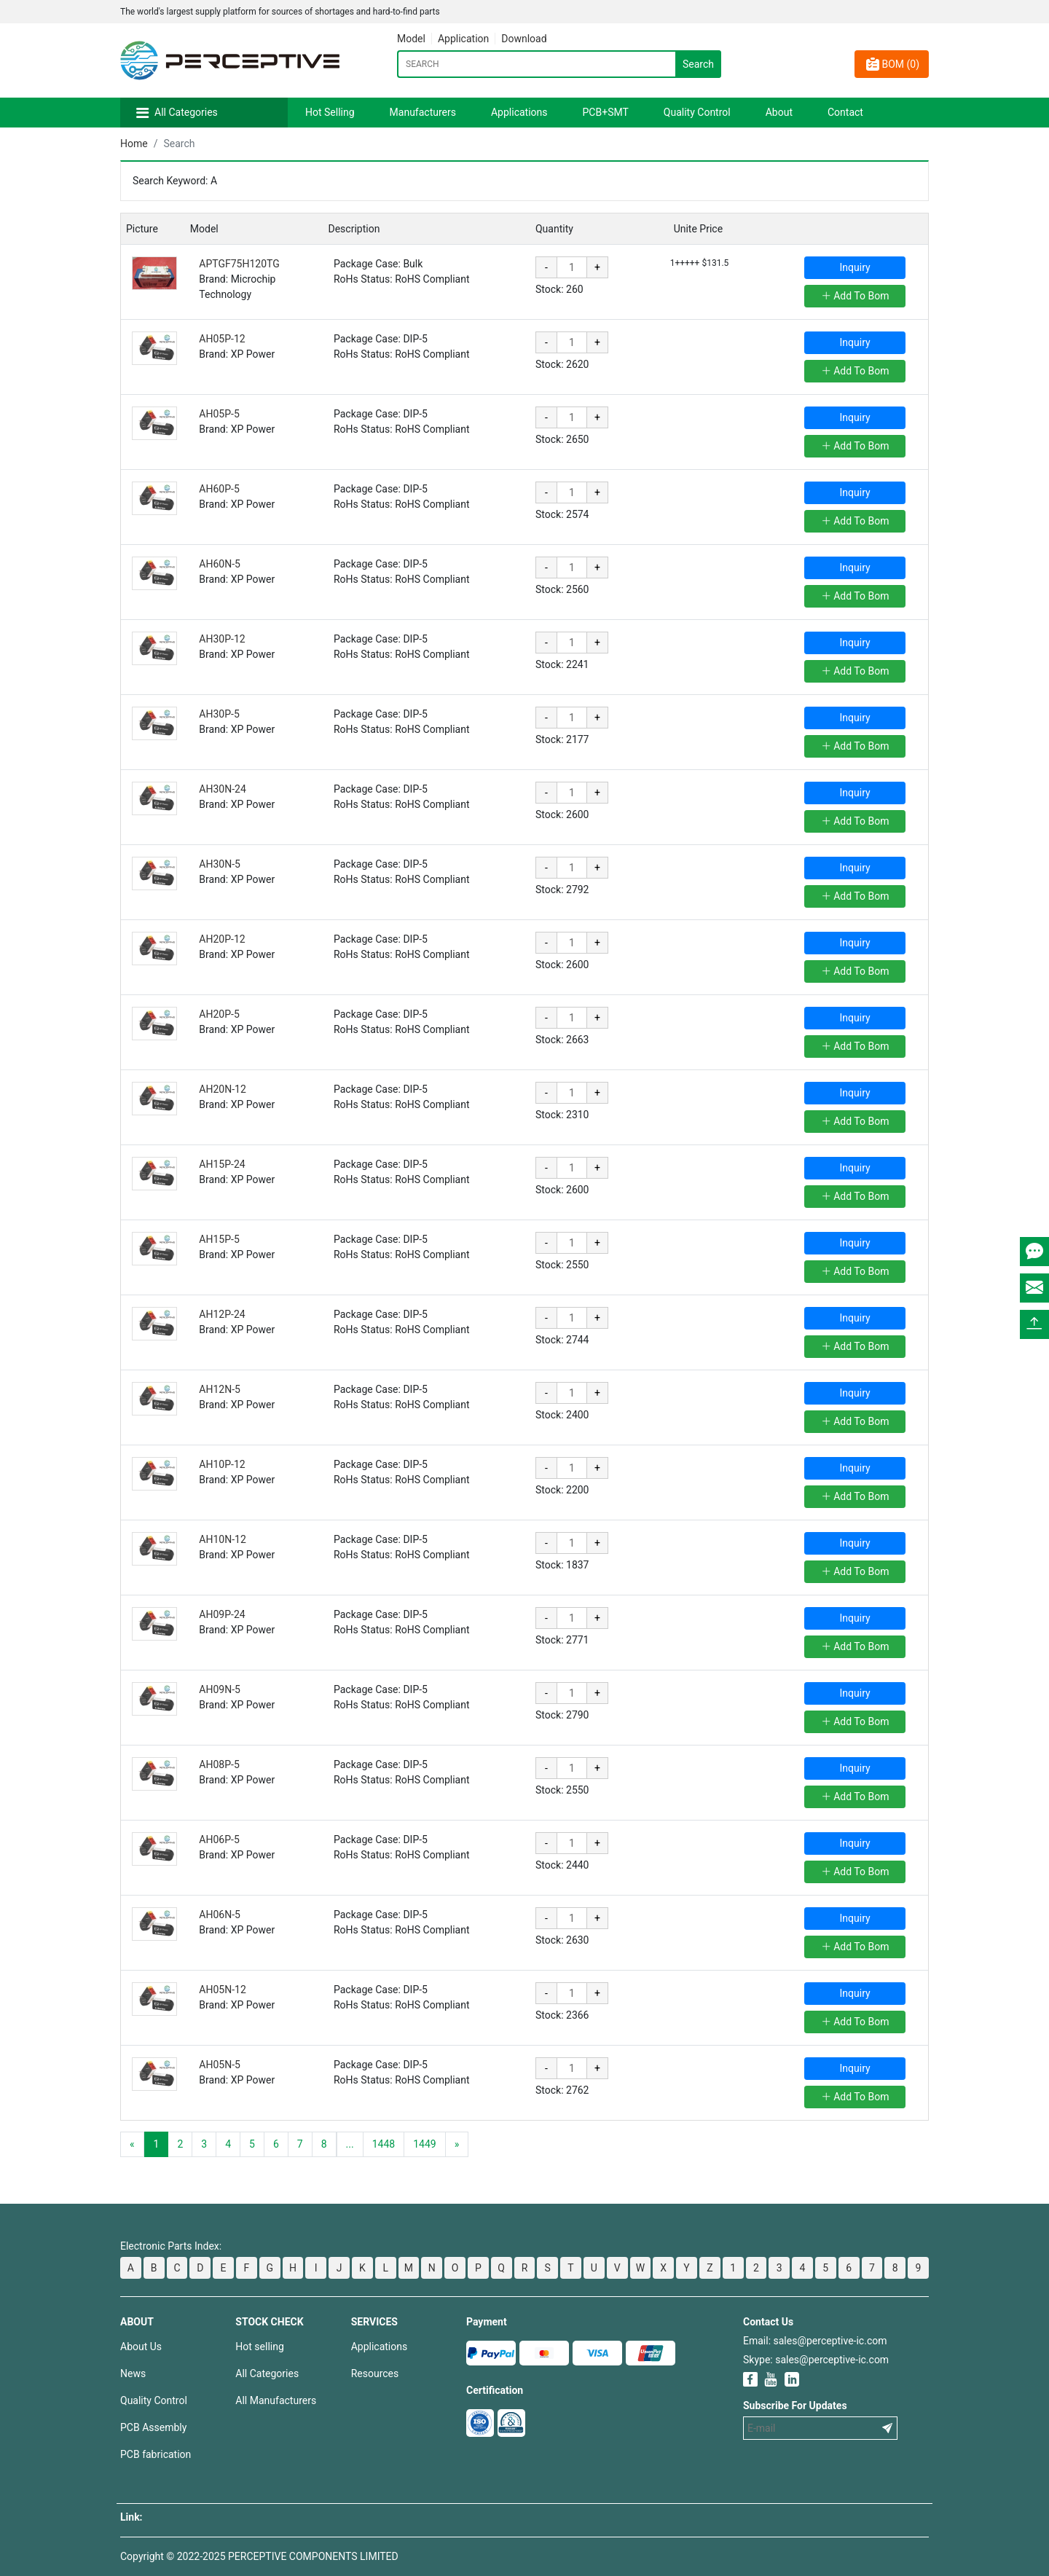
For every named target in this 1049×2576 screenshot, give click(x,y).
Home (134, 143)
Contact (845, 112)
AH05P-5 (219, 414)
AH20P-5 (219, 1014)
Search (698, 64)
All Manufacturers (275, 2400)
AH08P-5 (219, 1764)
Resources (375, 2373)
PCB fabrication (155, 2454)
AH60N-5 (219, 564)
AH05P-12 (222, 339)
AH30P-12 (222, 639)
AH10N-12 (222, 1539)
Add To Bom (855, 296)
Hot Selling (330, 112)
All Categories (186, 112)
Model (411, 38)
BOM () (891, 64)
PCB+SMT (606, 112)
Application (463, 38)
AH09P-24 (222, 1614)
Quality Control (697, 112)
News (133, 2373)
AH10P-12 (222, 1464)
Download (523, 38)
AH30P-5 (219, 714)
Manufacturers (423, 112)
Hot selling (259, 2346)
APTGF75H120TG (239, 264)
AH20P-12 (222, 939)
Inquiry (855, 267)
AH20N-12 (222, 1089)
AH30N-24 (222, 789)
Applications (519, 112)
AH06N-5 (219, 1914)
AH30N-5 (219, 864)
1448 (383, 2144)
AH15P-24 (222, 1164)
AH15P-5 (219, 1239)
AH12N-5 (219, 1389)
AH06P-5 (219, 1839)
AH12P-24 (222, 1314)
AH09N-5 (219, 1689)
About (779, 112)
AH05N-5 (219, 2064)
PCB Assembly (153, 2427)
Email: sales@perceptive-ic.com (815, 2341)
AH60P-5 (219, 489)
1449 (424, 2144)
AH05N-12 (222, 1989)
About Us (141, 2346)
